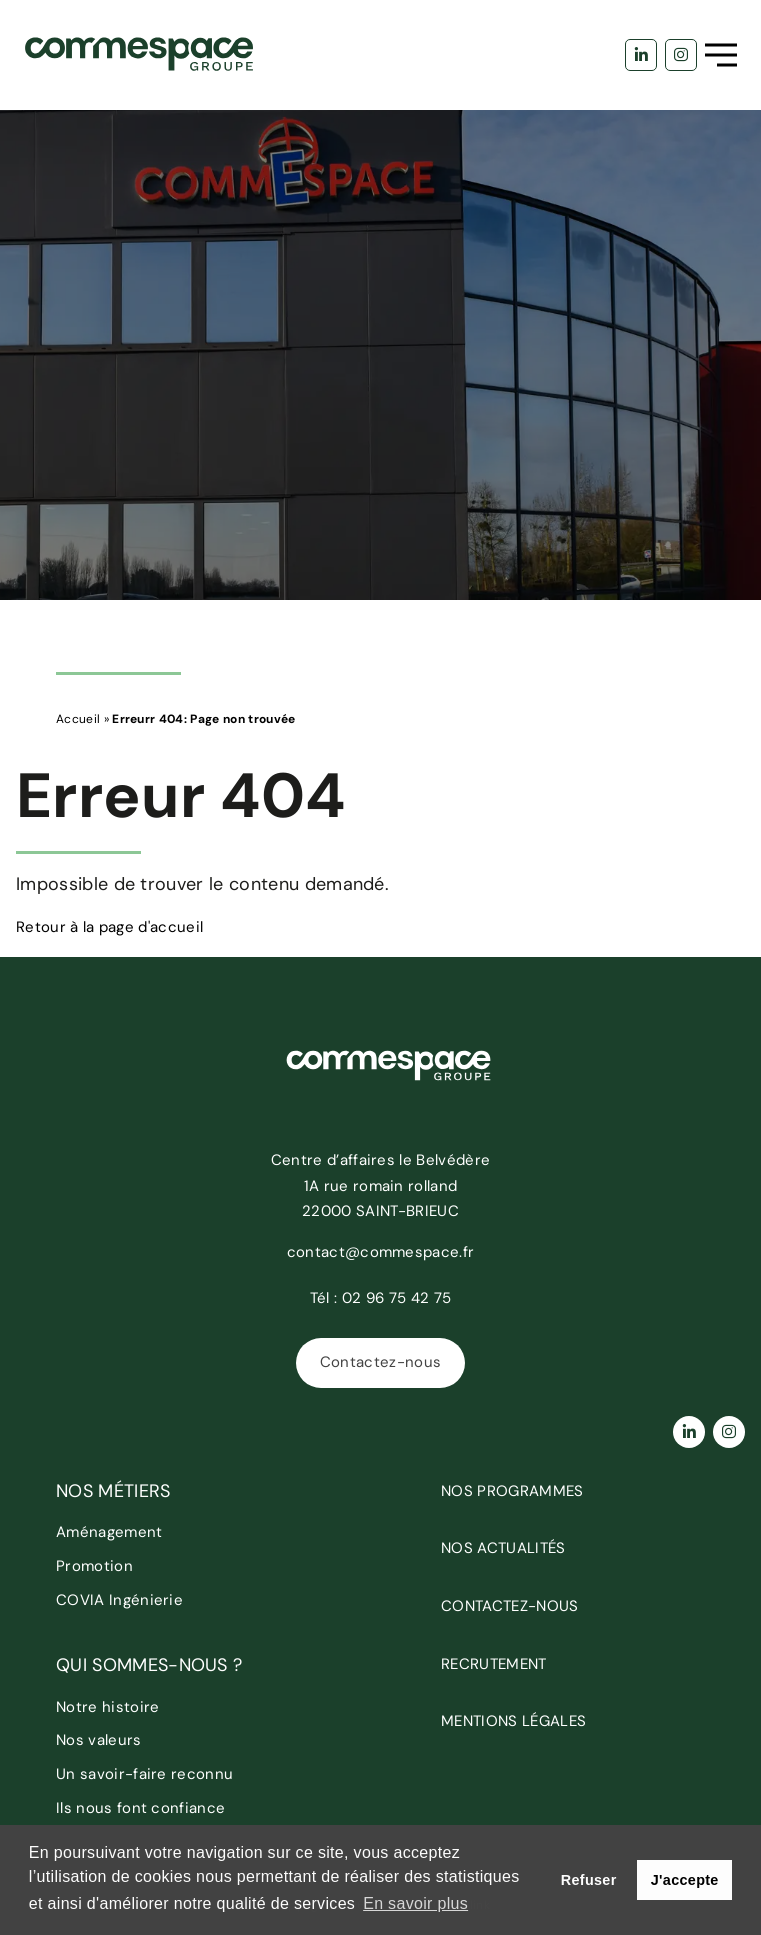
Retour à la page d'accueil (109, 927)
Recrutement (494, 1664)
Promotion (94, 1566)
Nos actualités (503, 1548)
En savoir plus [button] (415, 1903)
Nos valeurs (99, 1740)
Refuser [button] (589, 1880)
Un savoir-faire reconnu (144, 1774)
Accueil (78, 719)
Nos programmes (512, 1491)
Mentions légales (513, 1721)
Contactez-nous (380, 1362)
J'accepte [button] (685, 1880)
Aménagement (109, 1532)
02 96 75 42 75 (396, 1298)
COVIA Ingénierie (119, 1600)
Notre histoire (107, 1707)
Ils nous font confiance (140, 1808)
